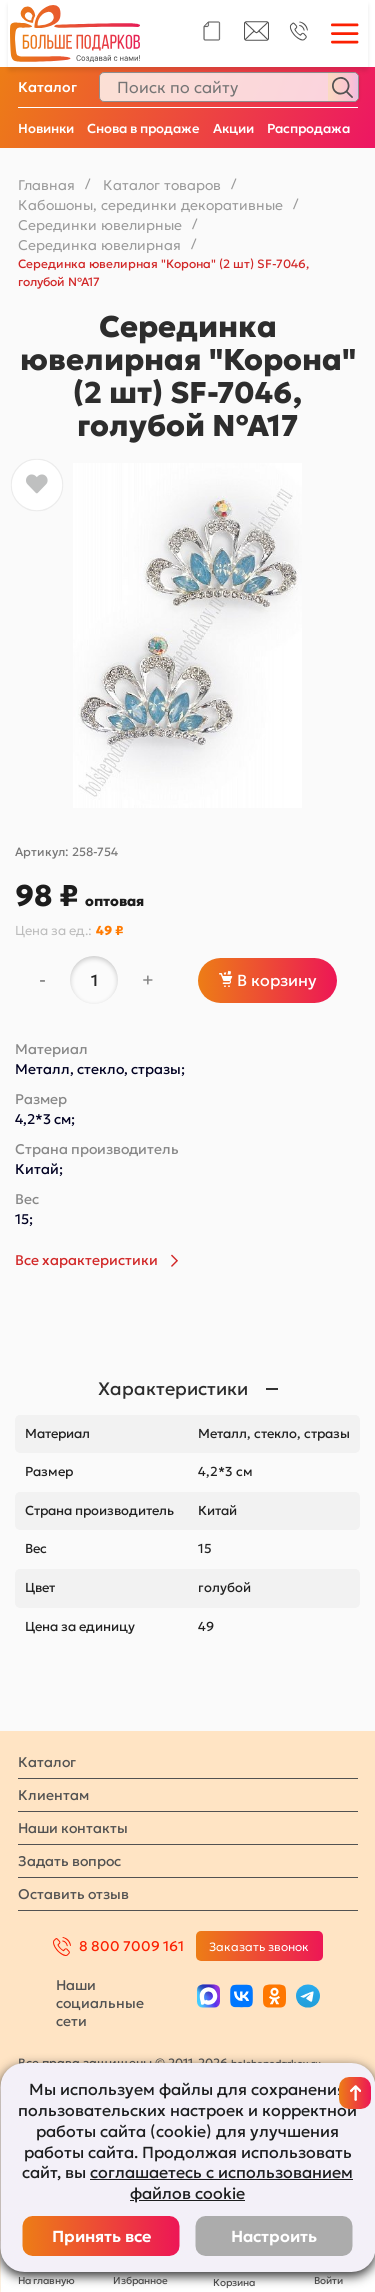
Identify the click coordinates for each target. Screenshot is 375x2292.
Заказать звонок (259, 1946)
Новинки (46, 128)
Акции (233, 128)
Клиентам (53, 1795)
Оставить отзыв (73, 1894)
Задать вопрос (69, 1861)
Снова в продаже (143, 128)
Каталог (47, 87)
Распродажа (308, 128)
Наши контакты (73, 1828)
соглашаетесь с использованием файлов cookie (221, 2182)
